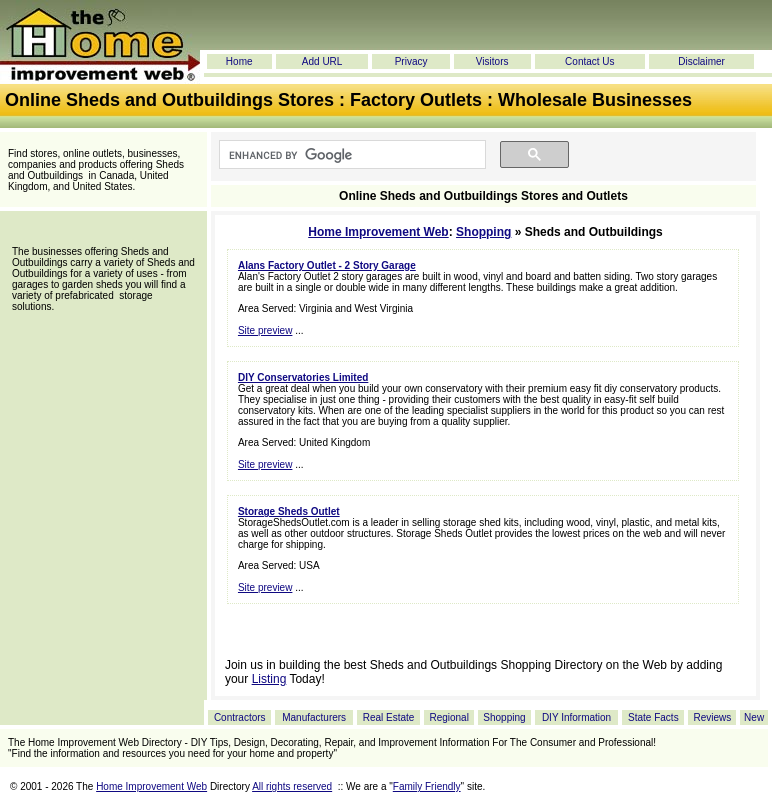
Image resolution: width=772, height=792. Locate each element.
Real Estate (389, 717)
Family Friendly (427, 786)
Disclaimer (701, 61)
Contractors (240, 717)
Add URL (322, 61)
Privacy (411, 61)
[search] (350, 155)
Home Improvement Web (378, 232)
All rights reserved (292, 786)
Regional (448, 717)
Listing (269, 679)
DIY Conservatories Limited (303, 377)
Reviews (712, 717)
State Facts (653, 717)
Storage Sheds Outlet (289, 511)
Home (239, 61)
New (754, 717)
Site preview (265, 330)
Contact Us (589, 61)
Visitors (492, 61)
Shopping (483, 232)
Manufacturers (314, 717)
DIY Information (576, 717)
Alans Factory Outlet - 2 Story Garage (327, 265)
